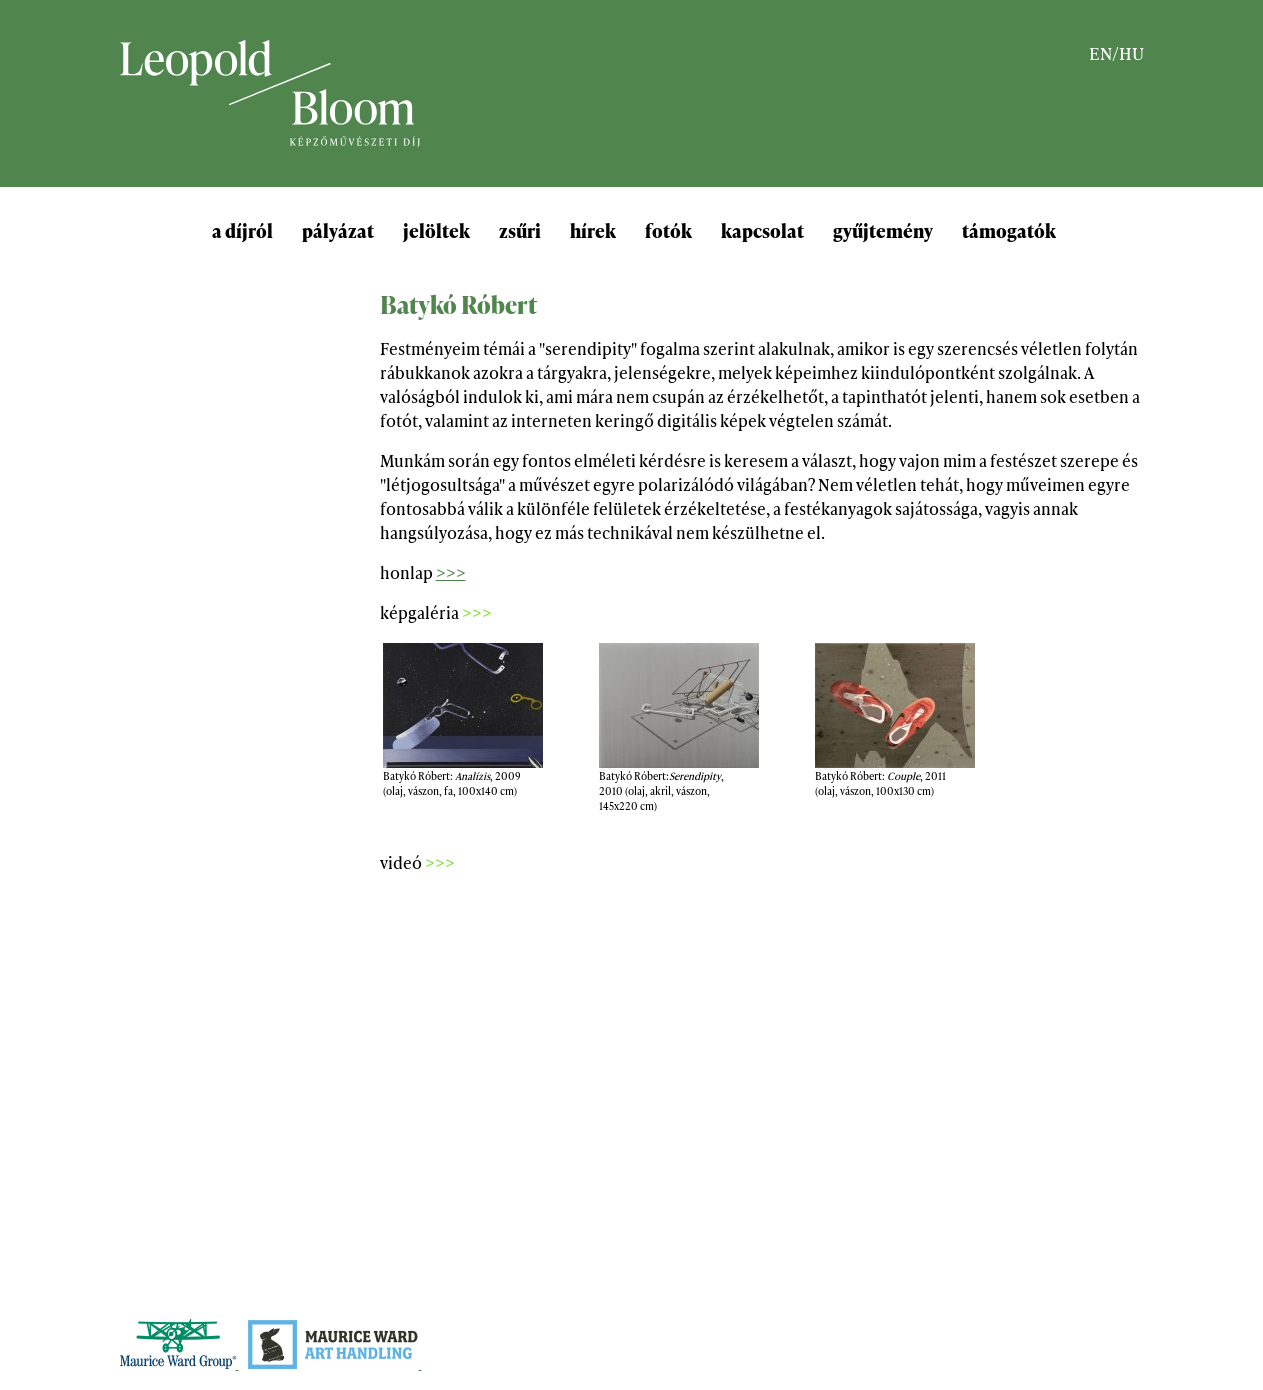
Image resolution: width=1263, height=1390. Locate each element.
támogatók (1009, 230)
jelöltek (436, 230)
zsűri (520, 230)
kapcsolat (762, 230)
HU (1131, 52)
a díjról (242, 230)
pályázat (338, 230)
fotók (668, 230)
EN (1100, 52)
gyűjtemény (883, 230)
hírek (593, 230)
